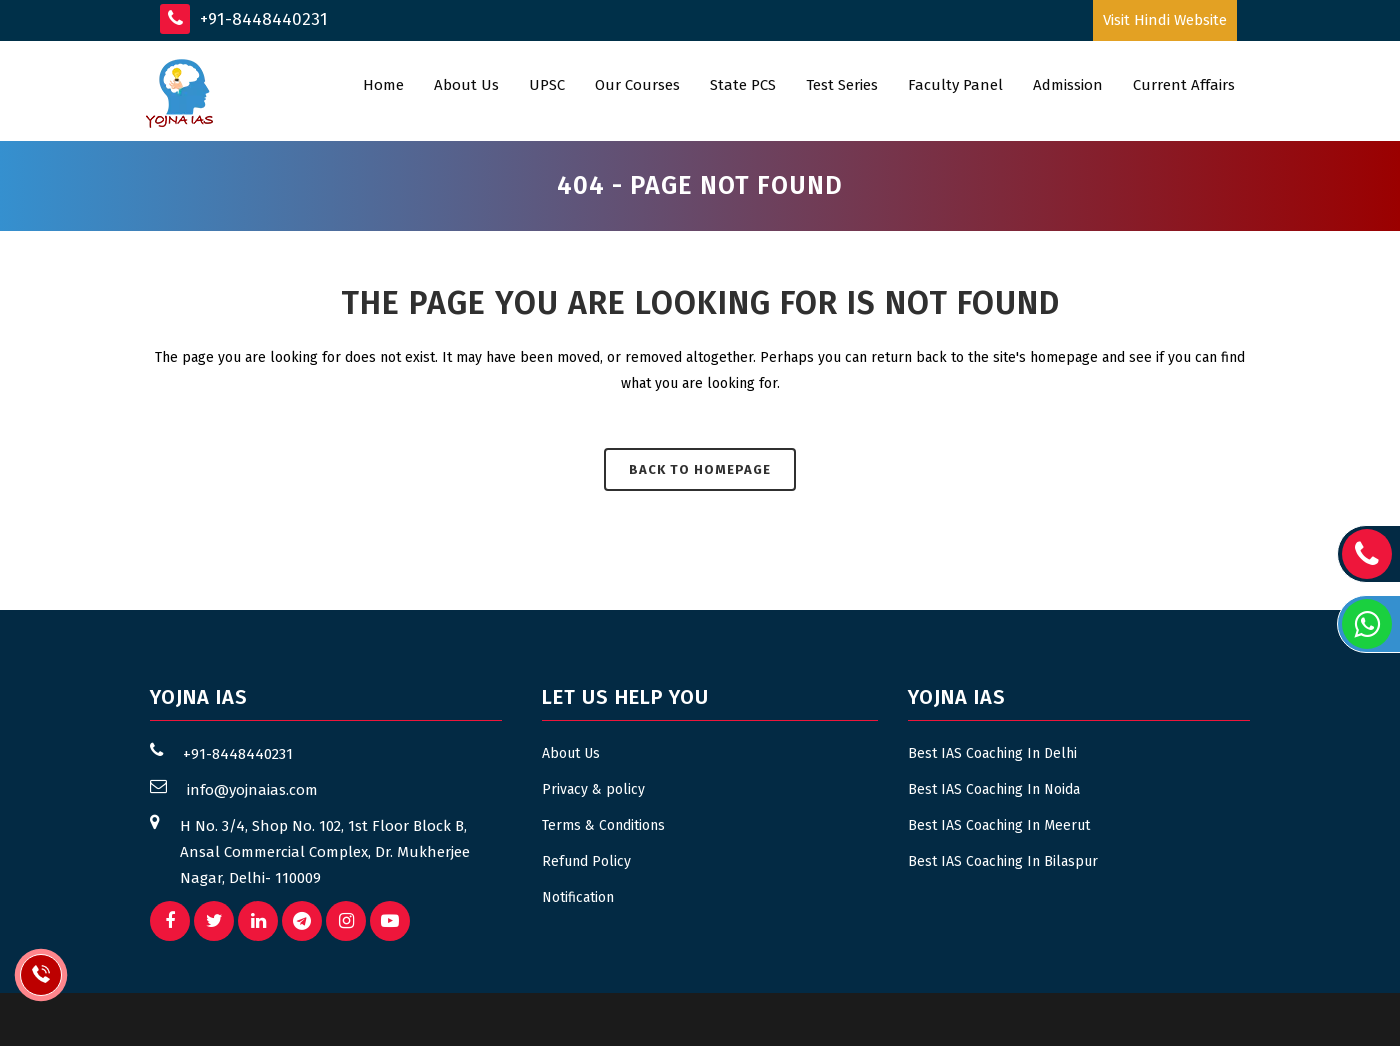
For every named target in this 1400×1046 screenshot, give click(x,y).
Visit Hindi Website (1165, 20)
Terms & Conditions (603, 825)
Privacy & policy (593, 789)
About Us (571, 753)
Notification (578, 897)
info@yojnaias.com (252, 790)
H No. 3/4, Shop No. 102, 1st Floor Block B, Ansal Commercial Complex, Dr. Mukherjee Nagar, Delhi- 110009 (325, 852)
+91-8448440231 (244, 19)
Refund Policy (586, 861)
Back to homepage (700, 469)
